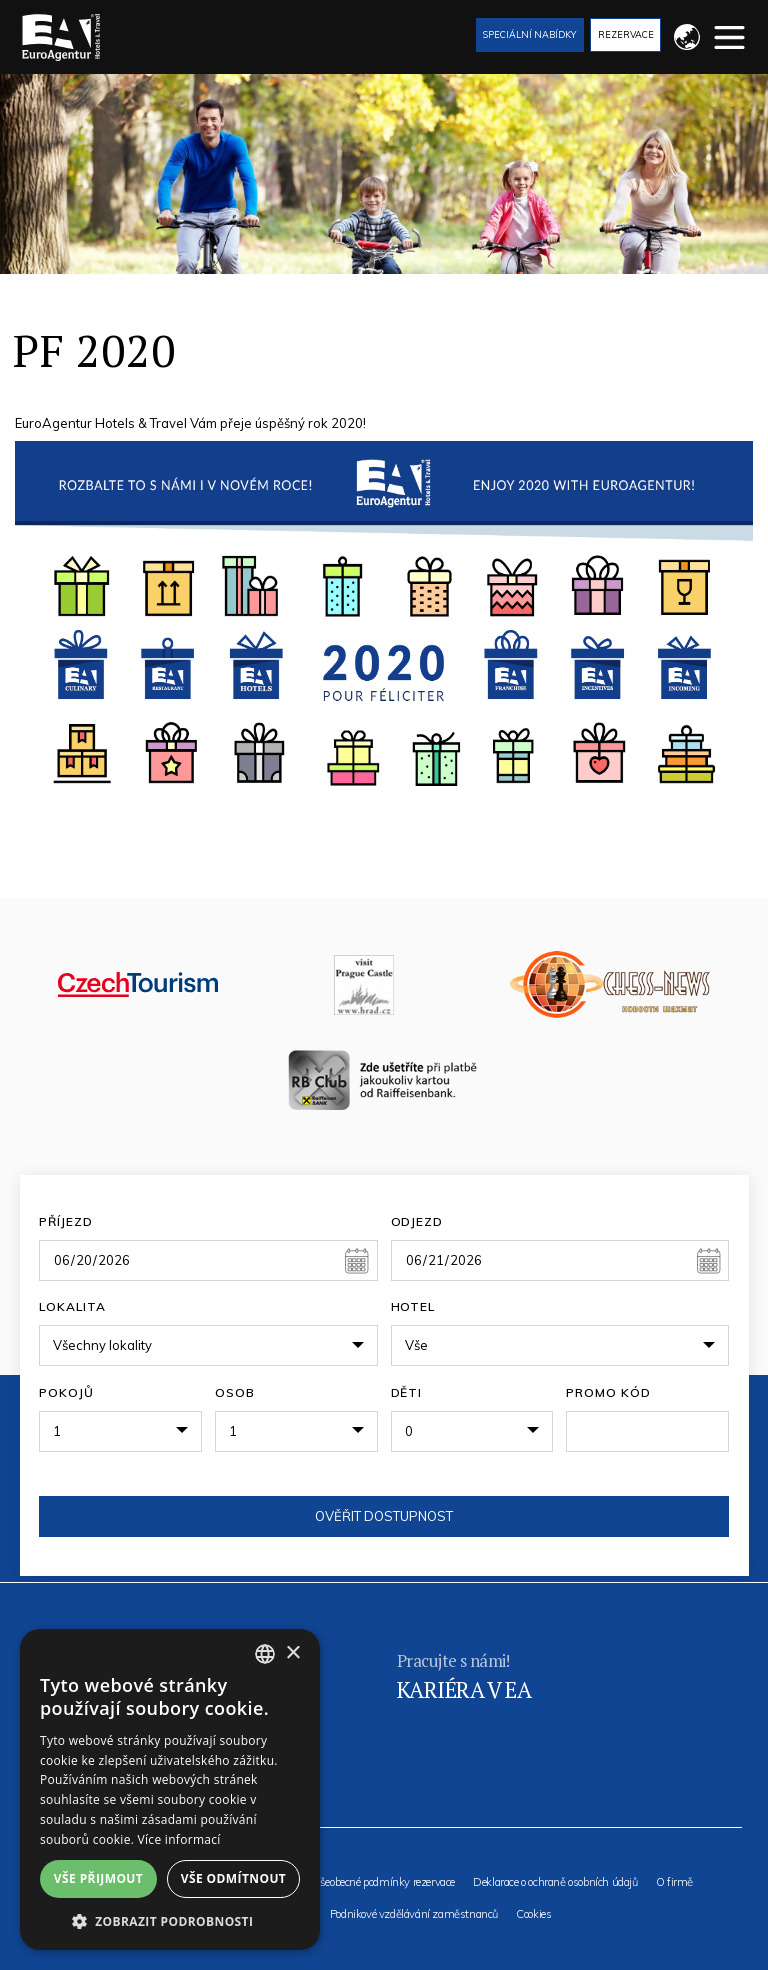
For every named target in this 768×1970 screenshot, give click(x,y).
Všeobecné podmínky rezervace (383, 1882)
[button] (170, 1920)
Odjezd (417, 1221)
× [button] (292, 1653)
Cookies (533, 1914)
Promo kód (608, 1392)
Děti (407, 1392)
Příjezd (66, 1221)
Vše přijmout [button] (98, 1878)
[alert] (170, 1789)
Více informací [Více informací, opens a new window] (179, 1839)
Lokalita (72, 1306)
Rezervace (626, 34)
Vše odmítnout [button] (233, 1878)
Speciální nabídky (529, 34)
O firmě (674, 1882)
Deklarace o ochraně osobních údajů (555, 1882)
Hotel (413, 1306)
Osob (235, 1392)
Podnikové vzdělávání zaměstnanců (414, 1914)
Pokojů (66, 1392)
